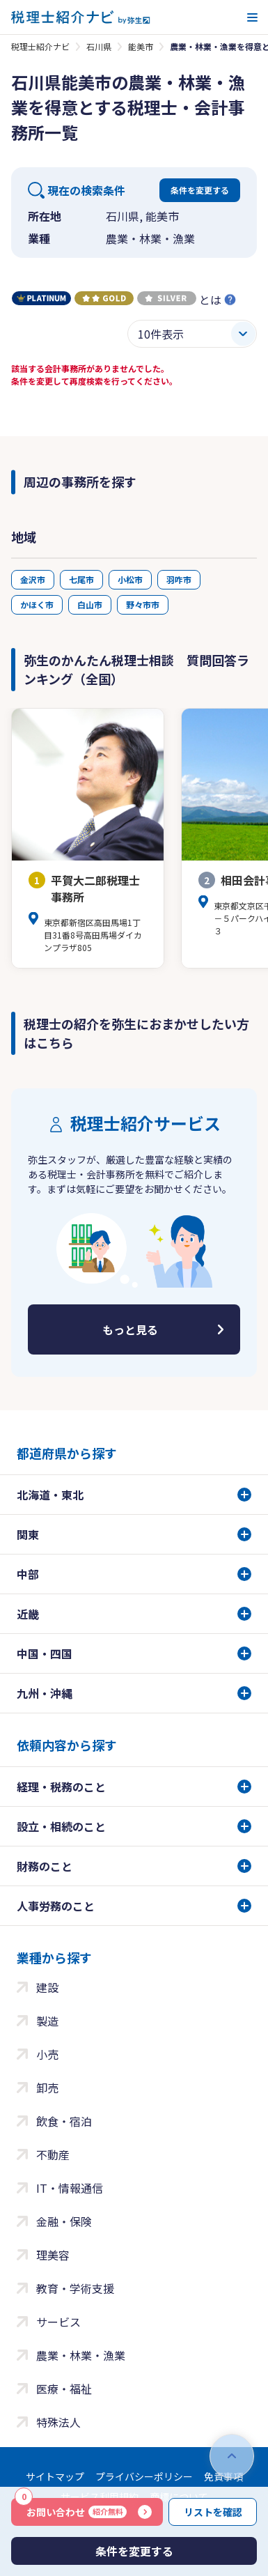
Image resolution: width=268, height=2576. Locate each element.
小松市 (130, 579)
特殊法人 (58, 2422)
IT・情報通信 (69, 2188)
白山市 (89, 604)
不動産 (53, 2154)
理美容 (53, 2254)
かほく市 (37, 604)
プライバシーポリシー (144, 2476)
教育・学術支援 (75, 2288)
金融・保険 (64, 2221)
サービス (58, 2321)
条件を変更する (200, 190)
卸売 (47, 2087)
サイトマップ (55, 2476)
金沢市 (32, 579)
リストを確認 (213, 2512)
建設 (47, 1987)
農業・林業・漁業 (80, 2355)
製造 (47, 2020)
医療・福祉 (64, 2388)
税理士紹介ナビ (40, 46)
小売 (47, 2054)
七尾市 (81, 579)
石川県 (98, 46)
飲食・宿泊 (64, 2121)
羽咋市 (178, 579)
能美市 (140, 46)
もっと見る (130, 1329)
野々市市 (142, 604)
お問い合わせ (71, 2508)
